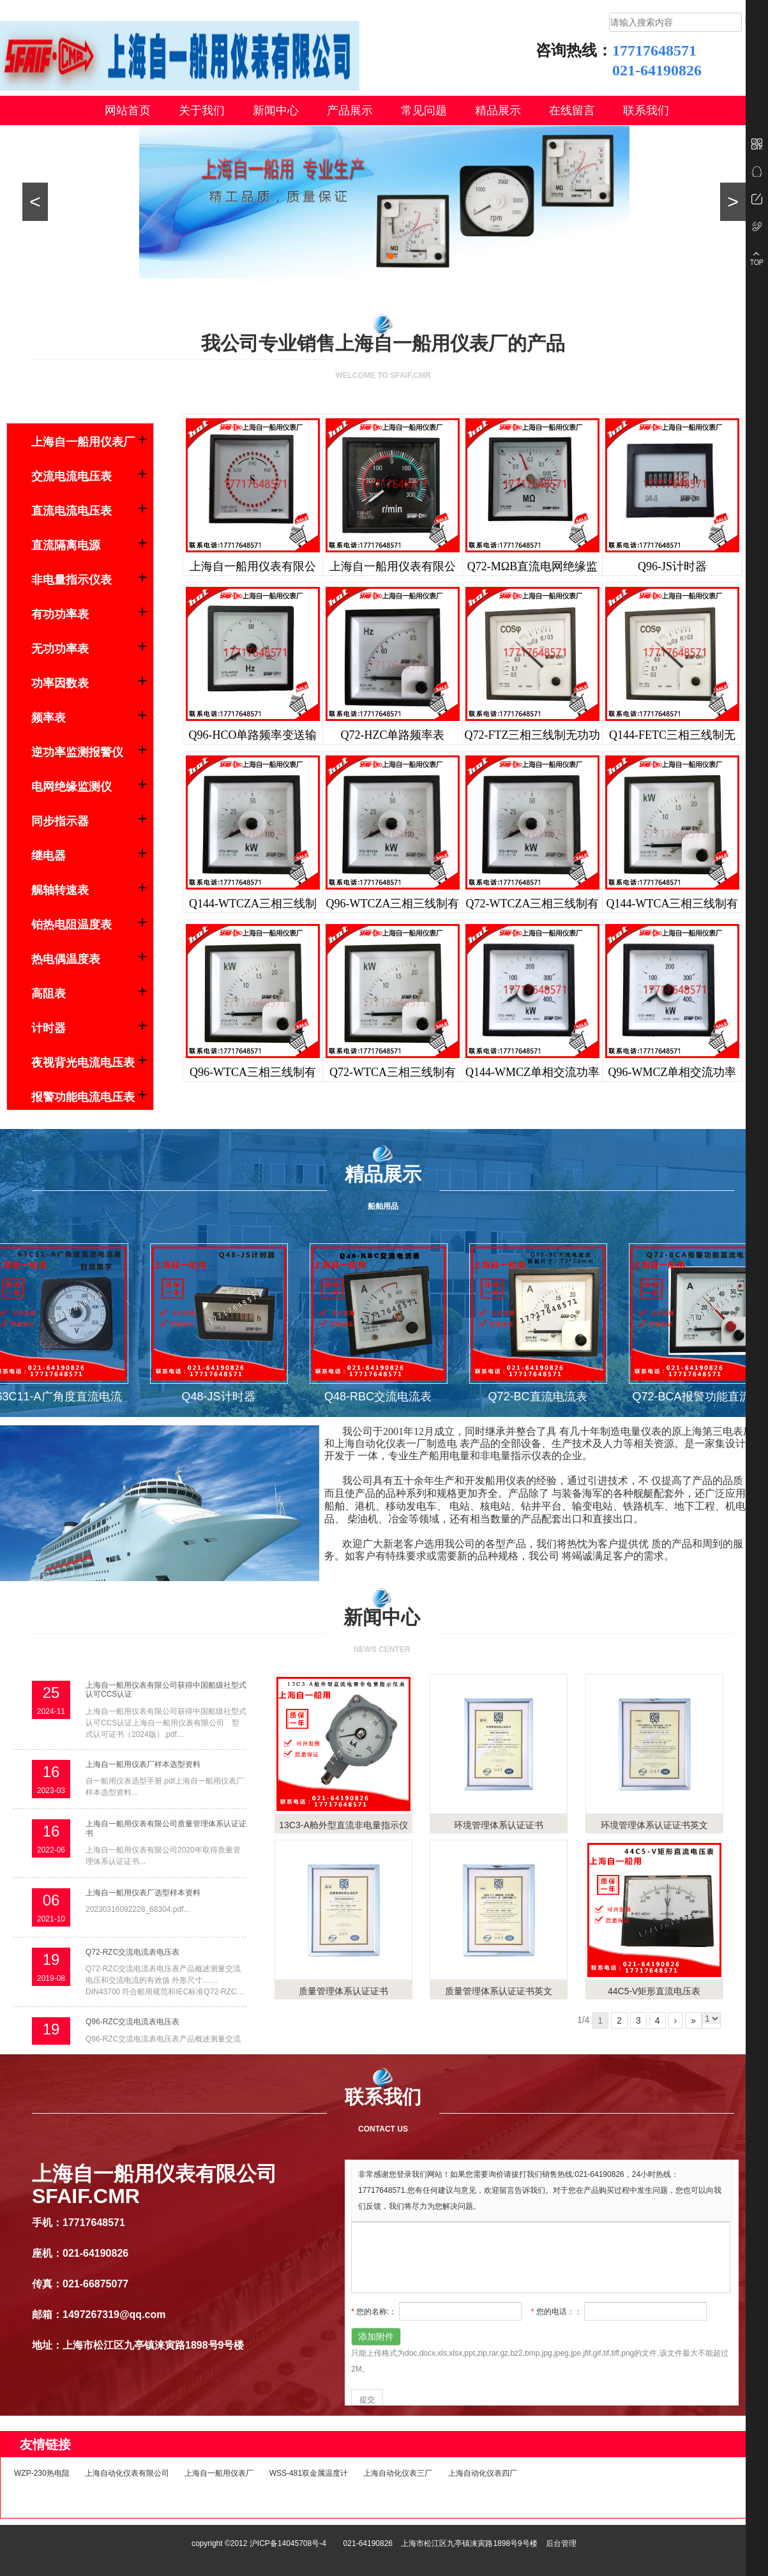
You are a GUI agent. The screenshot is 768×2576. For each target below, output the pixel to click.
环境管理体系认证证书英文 (654, 1825)
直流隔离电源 (65, 545)
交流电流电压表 (71, 476)
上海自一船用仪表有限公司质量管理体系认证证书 (166, 1828)
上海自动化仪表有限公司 (127, 2473)
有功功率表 (60, 614)
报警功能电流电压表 (83, 1097)
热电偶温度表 (65, 959)
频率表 (48, 717)
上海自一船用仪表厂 (83, 442)
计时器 (48, 1028)
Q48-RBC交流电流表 (381, 1396)
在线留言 (572, 110)
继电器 (48, 855)
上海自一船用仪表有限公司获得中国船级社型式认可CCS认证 (166, 1690)
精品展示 (498, 110)
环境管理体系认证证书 (498, 1825)
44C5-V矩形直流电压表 (654, 1991)
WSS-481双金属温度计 (308, 2473)
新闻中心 (276, 110)
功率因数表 (60, 683)
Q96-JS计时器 (672, 566)
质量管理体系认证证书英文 (498, 1991)
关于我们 (202, 110)
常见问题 (424, 110)
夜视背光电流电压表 (83, 1062)
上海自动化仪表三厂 (397, 2473)
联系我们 (646, 110)
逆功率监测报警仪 (77, 752)
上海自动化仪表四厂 (482, 2473)
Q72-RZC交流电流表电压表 (132, 1952)
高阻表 (48, 993)
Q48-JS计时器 (221, 1396)
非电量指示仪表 (71, 579)
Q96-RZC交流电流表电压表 (132, 2021)
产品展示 (350, 110)
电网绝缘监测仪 (71, 786)
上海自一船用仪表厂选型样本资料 (143, 1892)
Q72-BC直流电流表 (540, 1396)
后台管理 (561, 2543)
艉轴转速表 (60, 890)
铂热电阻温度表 (71, 924)
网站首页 (128, 110)
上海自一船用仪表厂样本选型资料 (143, 1764)
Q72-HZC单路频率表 (393, 735)
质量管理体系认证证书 (343, 1991)
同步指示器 (60, 821)
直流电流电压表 (71, 510)
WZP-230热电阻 (42, 2473)
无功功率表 (60, 648)
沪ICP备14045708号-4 (288, 2543)
